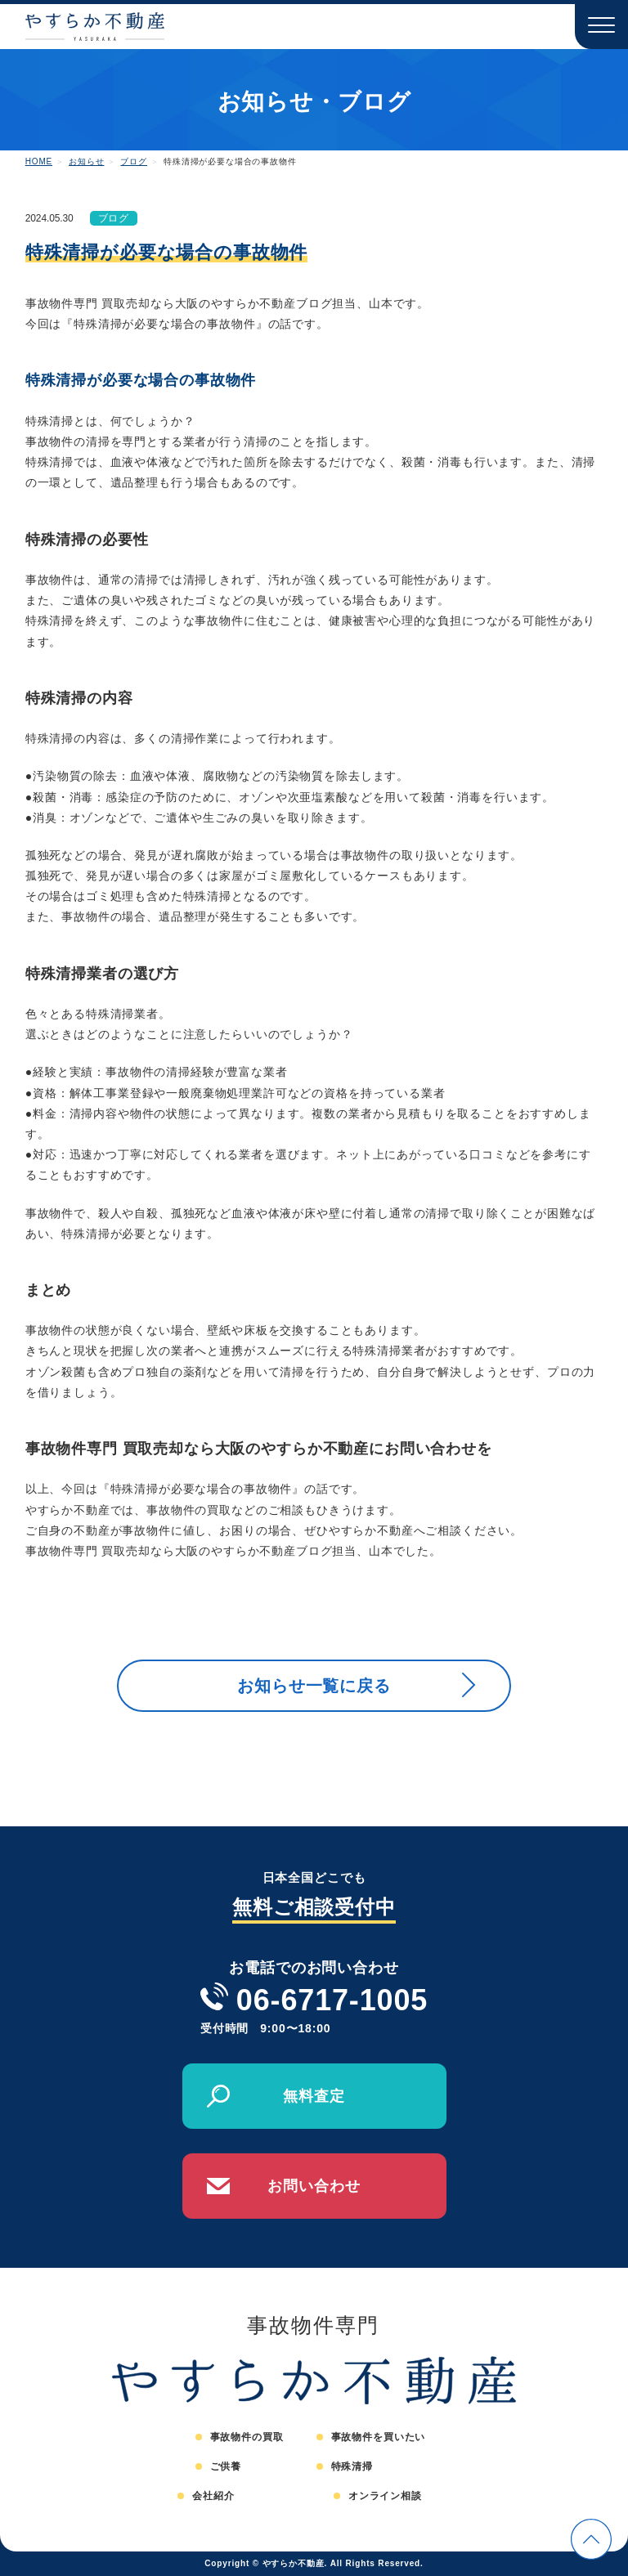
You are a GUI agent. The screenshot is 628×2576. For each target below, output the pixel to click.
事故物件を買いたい (378, 2437)
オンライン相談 (385, 2496)
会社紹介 (213, 2496)
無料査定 (313, 2096)
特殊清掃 (352, 2466)
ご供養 (226, 2466)
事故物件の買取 (247, 2437)
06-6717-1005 (332, 2000)
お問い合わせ (313, 2186)
